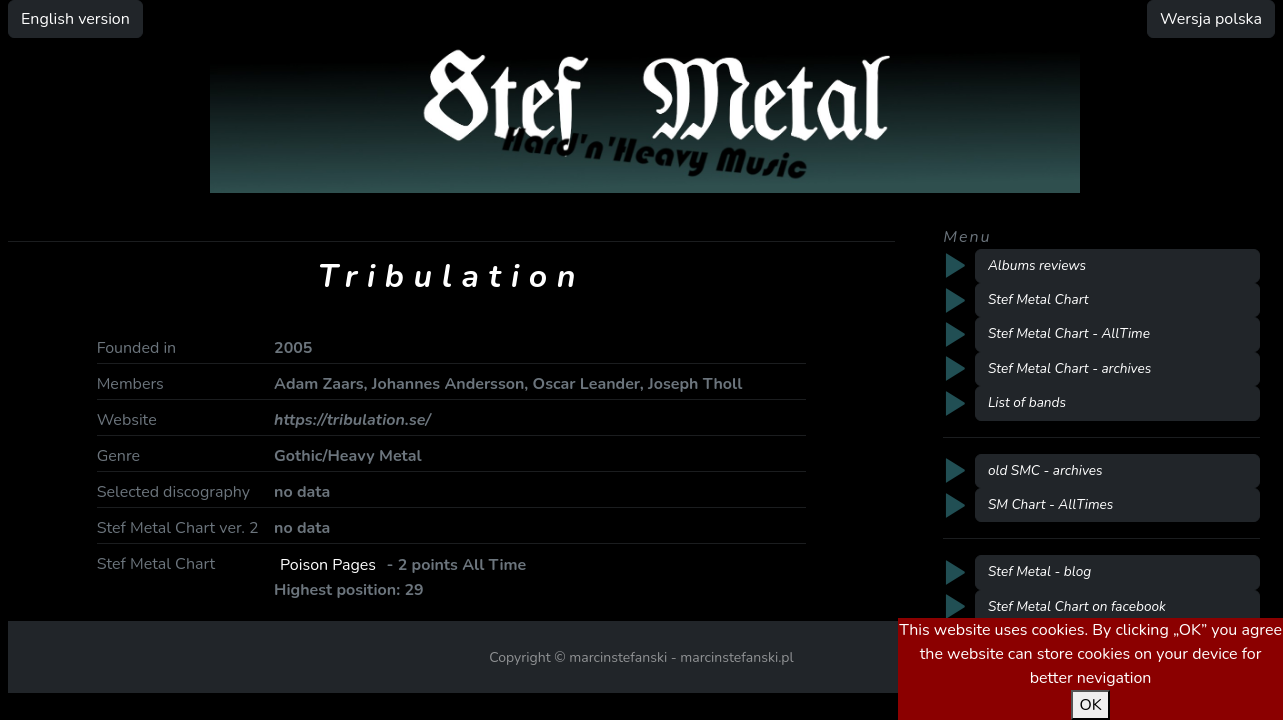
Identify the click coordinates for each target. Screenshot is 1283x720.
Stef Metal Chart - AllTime (1069, 333)
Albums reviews (1037, 265)
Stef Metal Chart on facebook (1077, 606)
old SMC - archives (1045, 470)
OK (1090, 705)
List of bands (1027, 402)
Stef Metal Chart (1038, 299)
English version (75, 19)
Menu (967, 237)
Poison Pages (328, 565)
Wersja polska (1211, 19)
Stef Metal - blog (1039, 571)
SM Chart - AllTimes (1050, 504)
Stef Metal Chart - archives (1069, 368)
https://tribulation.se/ (352, 420)
